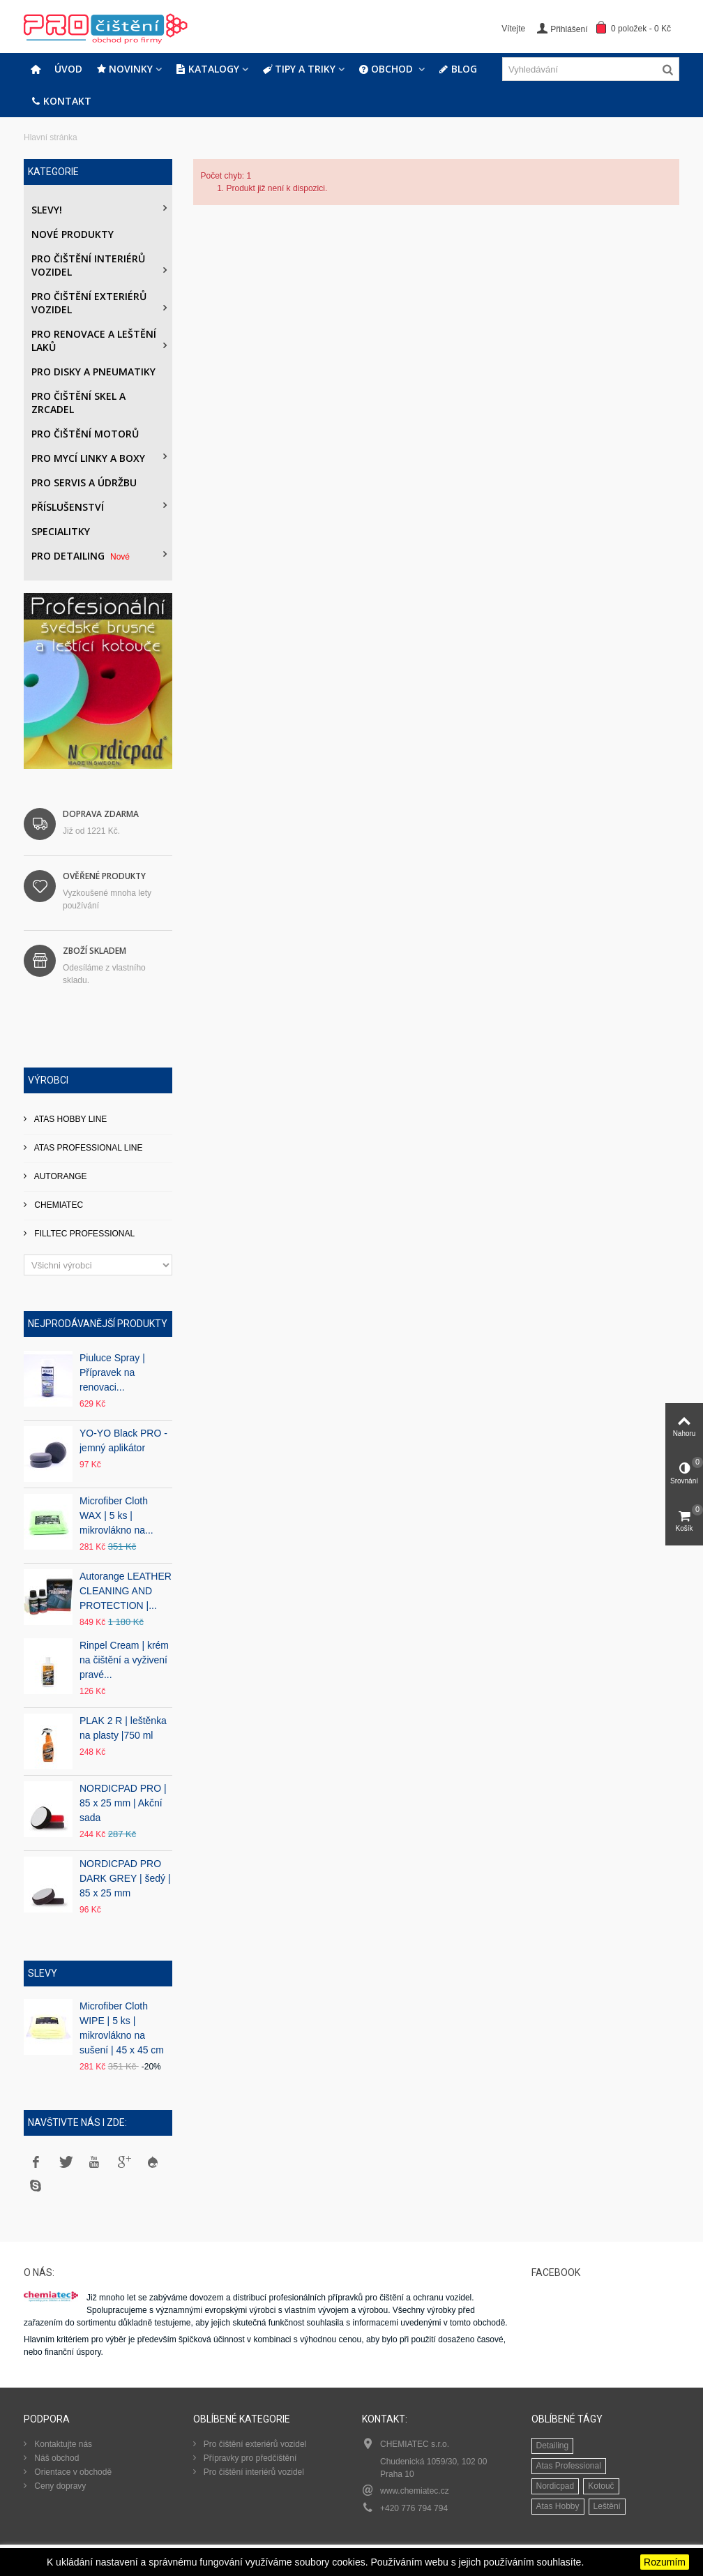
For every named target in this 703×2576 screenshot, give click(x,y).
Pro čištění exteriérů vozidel (88, 303)
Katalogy (207, 69)
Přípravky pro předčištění (249, 2458)
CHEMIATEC (57, 1205)
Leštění (607, 2506)
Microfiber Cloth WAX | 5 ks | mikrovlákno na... (116, 1515)
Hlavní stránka (50, 137)
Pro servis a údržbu (84, 482)
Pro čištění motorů (85, 433)
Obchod (387, 69)
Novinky (124, 69)
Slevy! (46, 209)
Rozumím (665, 2562)
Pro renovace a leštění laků (93, 340)
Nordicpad (555, 2486)
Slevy (42, 1973)
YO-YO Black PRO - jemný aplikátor (123, 1440)
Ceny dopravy (59, 2486)
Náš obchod (55, 2458)
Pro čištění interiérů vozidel (88, 265)
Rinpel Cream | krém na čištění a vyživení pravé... (124, 1660)
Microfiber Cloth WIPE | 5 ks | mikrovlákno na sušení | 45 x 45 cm (122, 2027)
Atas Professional (568, 2466)
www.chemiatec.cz (414, 2491)
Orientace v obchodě (72, 2472)
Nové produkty (72, 234)
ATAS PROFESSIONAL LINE (87, 1148)
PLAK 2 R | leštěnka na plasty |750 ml (123, 1728)
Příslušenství (67, 507)
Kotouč (601, 2486)
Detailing (552, 2445)
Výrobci (48, 1080)
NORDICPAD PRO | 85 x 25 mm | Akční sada (123, 1803)
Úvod (68, 68)
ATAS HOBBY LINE (69, 1119)
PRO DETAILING (82, 555)
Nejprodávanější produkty (97, 1323)
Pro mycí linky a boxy (88, 458)
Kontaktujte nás (62, 2444)
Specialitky (60, 531)
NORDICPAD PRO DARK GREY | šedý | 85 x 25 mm (125, 1878)
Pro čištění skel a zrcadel (78, 402)
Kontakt (61, 101)
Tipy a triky (298, 69)
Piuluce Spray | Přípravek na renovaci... (112, 1372)
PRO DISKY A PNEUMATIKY (93, 371)
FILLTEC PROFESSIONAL (83, 1233)
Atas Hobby (558, 2506)
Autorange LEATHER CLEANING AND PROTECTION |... (126, 1591)
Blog (458, 69)
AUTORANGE (59, 1176)
